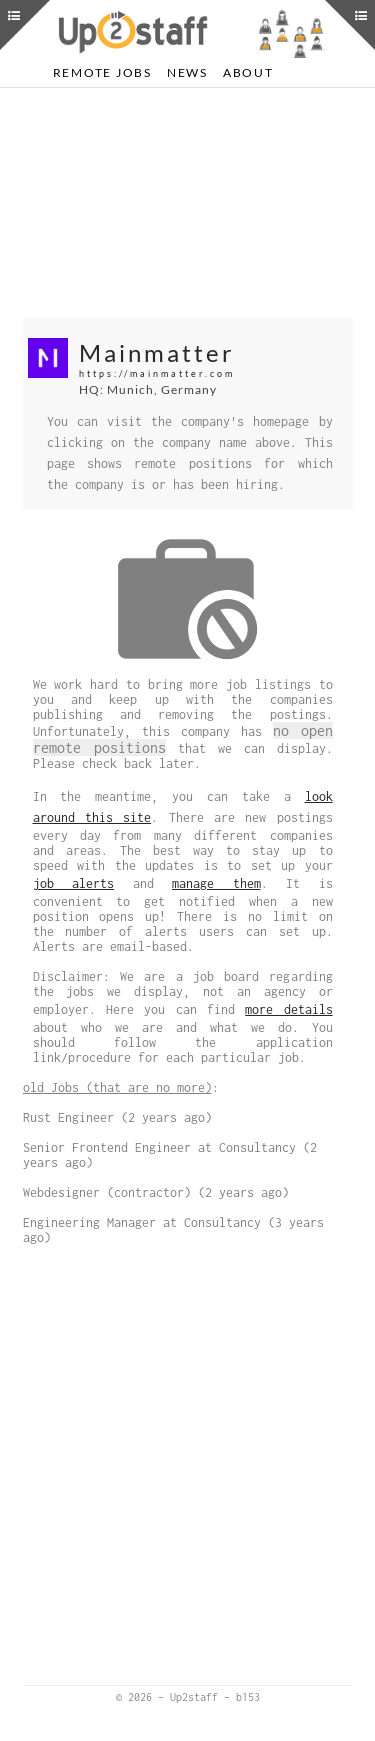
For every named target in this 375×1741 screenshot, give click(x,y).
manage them (216, 883)
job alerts (74, 883)
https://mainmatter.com (157, 373)
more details (288, 1009)
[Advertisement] (188, 203)
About (248, 72)
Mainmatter (157, 352)
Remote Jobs (102, 72)
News (187, 72)
